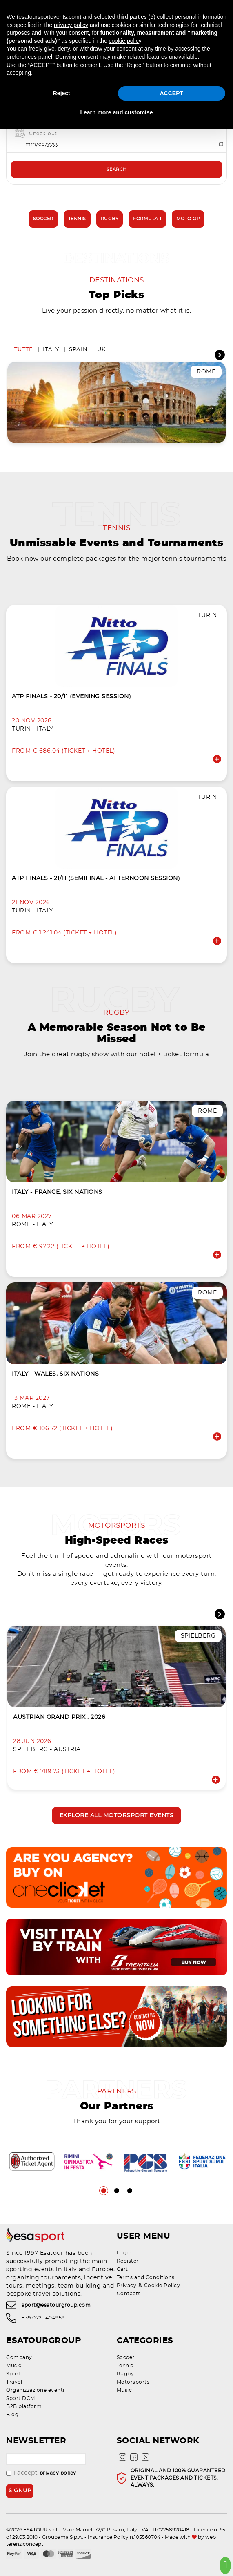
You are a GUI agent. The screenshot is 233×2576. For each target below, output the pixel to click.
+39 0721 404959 (43, 2317)
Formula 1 (147, 219)
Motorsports (133, 2381)
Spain (78, 349)
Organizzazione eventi (35, 2390)
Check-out (43, 133)
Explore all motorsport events (117, 1816)
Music (14, 2365)
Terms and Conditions (146, 2277)
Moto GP (188, 219)
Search (117, 169)
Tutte (23, 349)
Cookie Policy (162, 2285)
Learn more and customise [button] (116, 112)
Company (19, 2357)
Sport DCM (20, 2398)
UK (101, 349)
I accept (41, 2473)
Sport (13, 2373)
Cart (122, 2269)
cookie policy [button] (125, 41)
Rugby (110, 219)
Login (124, 2252)
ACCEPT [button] (171, 93)
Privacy (127, 2285)
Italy (50, 349)
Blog (12, 2414)
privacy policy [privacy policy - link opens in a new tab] (71, 25)
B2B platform (24, 2406)
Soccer (43, 219)
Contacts (129, 2293)
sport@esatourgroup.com (56, 2305)
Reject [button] (61, 93)
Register (128, 2261)
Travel (14, 2381)
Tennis (77, 219)
